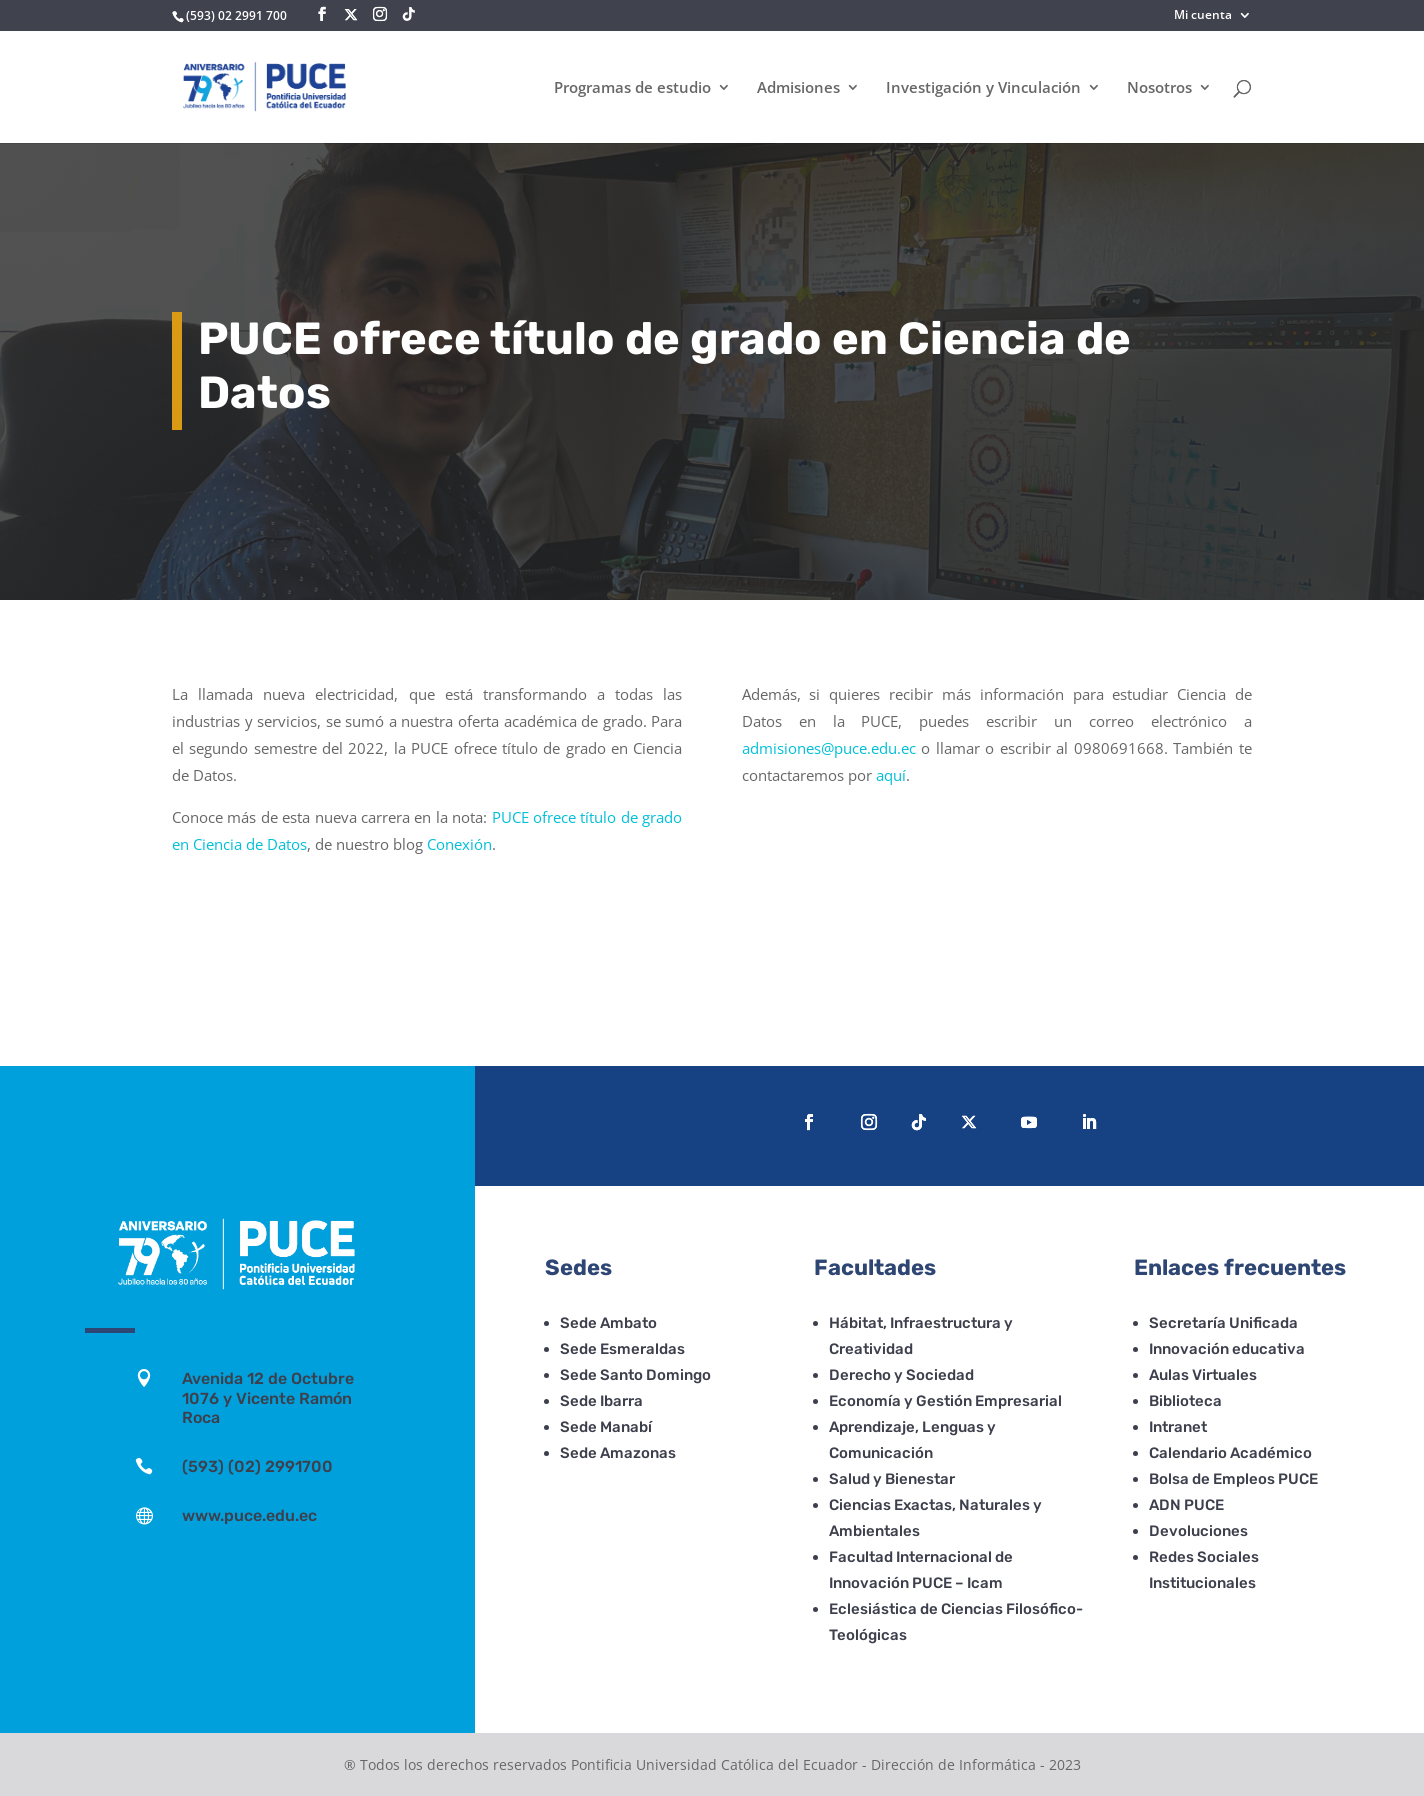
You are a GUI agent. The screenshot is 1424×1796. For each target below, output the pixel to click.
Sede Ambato (608, 1323)
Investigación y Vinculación (983, 88)
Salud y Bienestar (892, 1479)
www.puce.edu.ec (249, 1515)
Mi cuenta (1203, 16)
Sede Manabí (606, 1427)
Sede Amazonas (618, 1453)
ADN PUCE (1186, 1505)
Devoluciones (1198, 1531)
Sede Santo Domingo (635, 1375)
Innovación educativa (1227, 1349)
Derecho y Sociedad (901, 1375)
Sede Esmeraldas (622, 1349)
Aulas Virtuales (1203, 1375)
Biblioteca (1185, 1401)
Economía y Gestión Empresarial (945, 1401)
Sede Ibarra (601, 1401)
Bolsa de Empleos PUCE (1233, 1479)
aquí (891, 775)
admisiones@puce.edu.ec (829, 748)
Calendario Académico (1230, 1453)
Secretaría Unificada (1223, 1323)
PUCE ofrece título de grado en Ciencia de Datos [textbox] (669, 365)
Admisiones (798, 88)
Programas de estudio (632, 88)
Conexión (459, 844)
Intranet (1178, 1427)
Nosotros (1159, 88)
